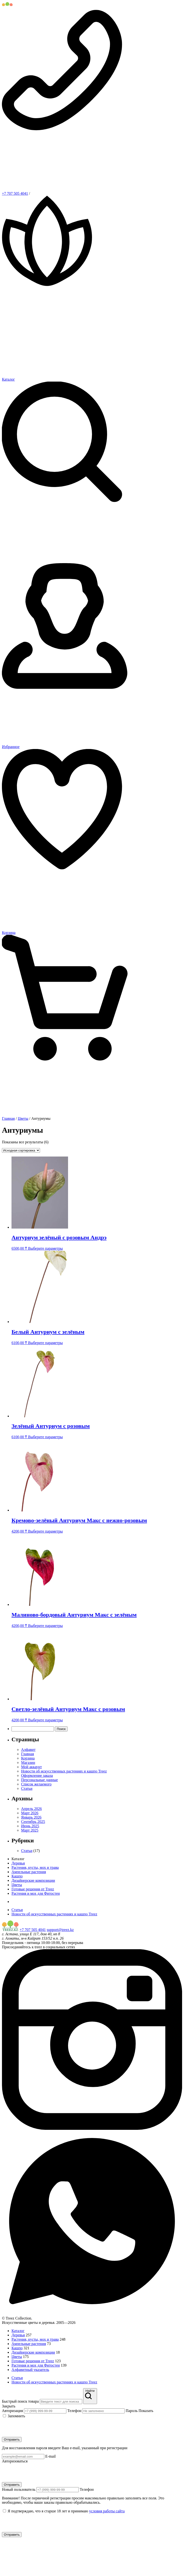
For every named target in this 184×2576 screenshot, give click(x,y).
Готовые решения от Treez (33, 1889)
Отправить (12, 2439)
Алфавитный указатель (30, 2370)
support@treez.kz (60, 1930)
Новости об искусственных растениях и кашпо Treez (64, 1771)
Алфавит (28, 1750)
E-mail (29, 2456)
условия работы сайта (107, 2511)
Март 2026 (29, 1813)
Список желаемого (36, 1784)
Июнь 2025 (30, 1826)
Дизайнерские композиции (33, 1880)
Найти (90, 2396)
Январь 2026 (31, 1817)
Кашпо (17, 1876)
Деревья (18, 1863)
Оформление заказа (37, 1775)
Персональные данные (39, 1780)
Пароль (117, 2411)
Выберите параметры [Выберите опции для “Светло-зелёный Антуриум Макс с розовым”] (45, 1720)
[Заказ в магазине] (21, 1150)
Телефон (53, 2411)
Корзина (28, 1758)
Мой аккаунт (31, 1767)
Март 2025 (29, 1830)
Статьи (26, 1788)
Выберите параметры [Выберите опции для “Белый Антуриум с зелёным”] (45, 1343)
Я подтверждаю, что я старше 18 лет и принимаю (64, 2511)
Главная (8, 1118)
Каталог (18, 2331)
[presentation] (38, 2427)
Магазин (28, 1762)
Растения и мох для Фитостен (36, 1893)
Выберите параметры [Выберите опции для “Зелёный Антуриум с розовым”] (45, 1437)
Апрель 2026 (31, 1809)
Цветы (23, 1118)
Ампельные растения (29, 1872)
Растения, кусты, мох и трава (35, 1867)
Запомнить (14, 2416)
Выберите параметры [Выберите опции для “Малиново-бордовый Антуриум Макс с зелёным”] (45, 1626)
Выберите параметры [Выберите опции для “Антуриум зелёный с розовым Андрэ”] (45, 1248)
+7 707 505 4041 (15, 193)
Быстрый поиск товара (20, 2401)
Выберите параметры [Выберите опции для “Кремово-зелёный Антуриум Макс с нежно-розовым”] (45, 1531)
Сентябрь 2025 (33, 1822)
